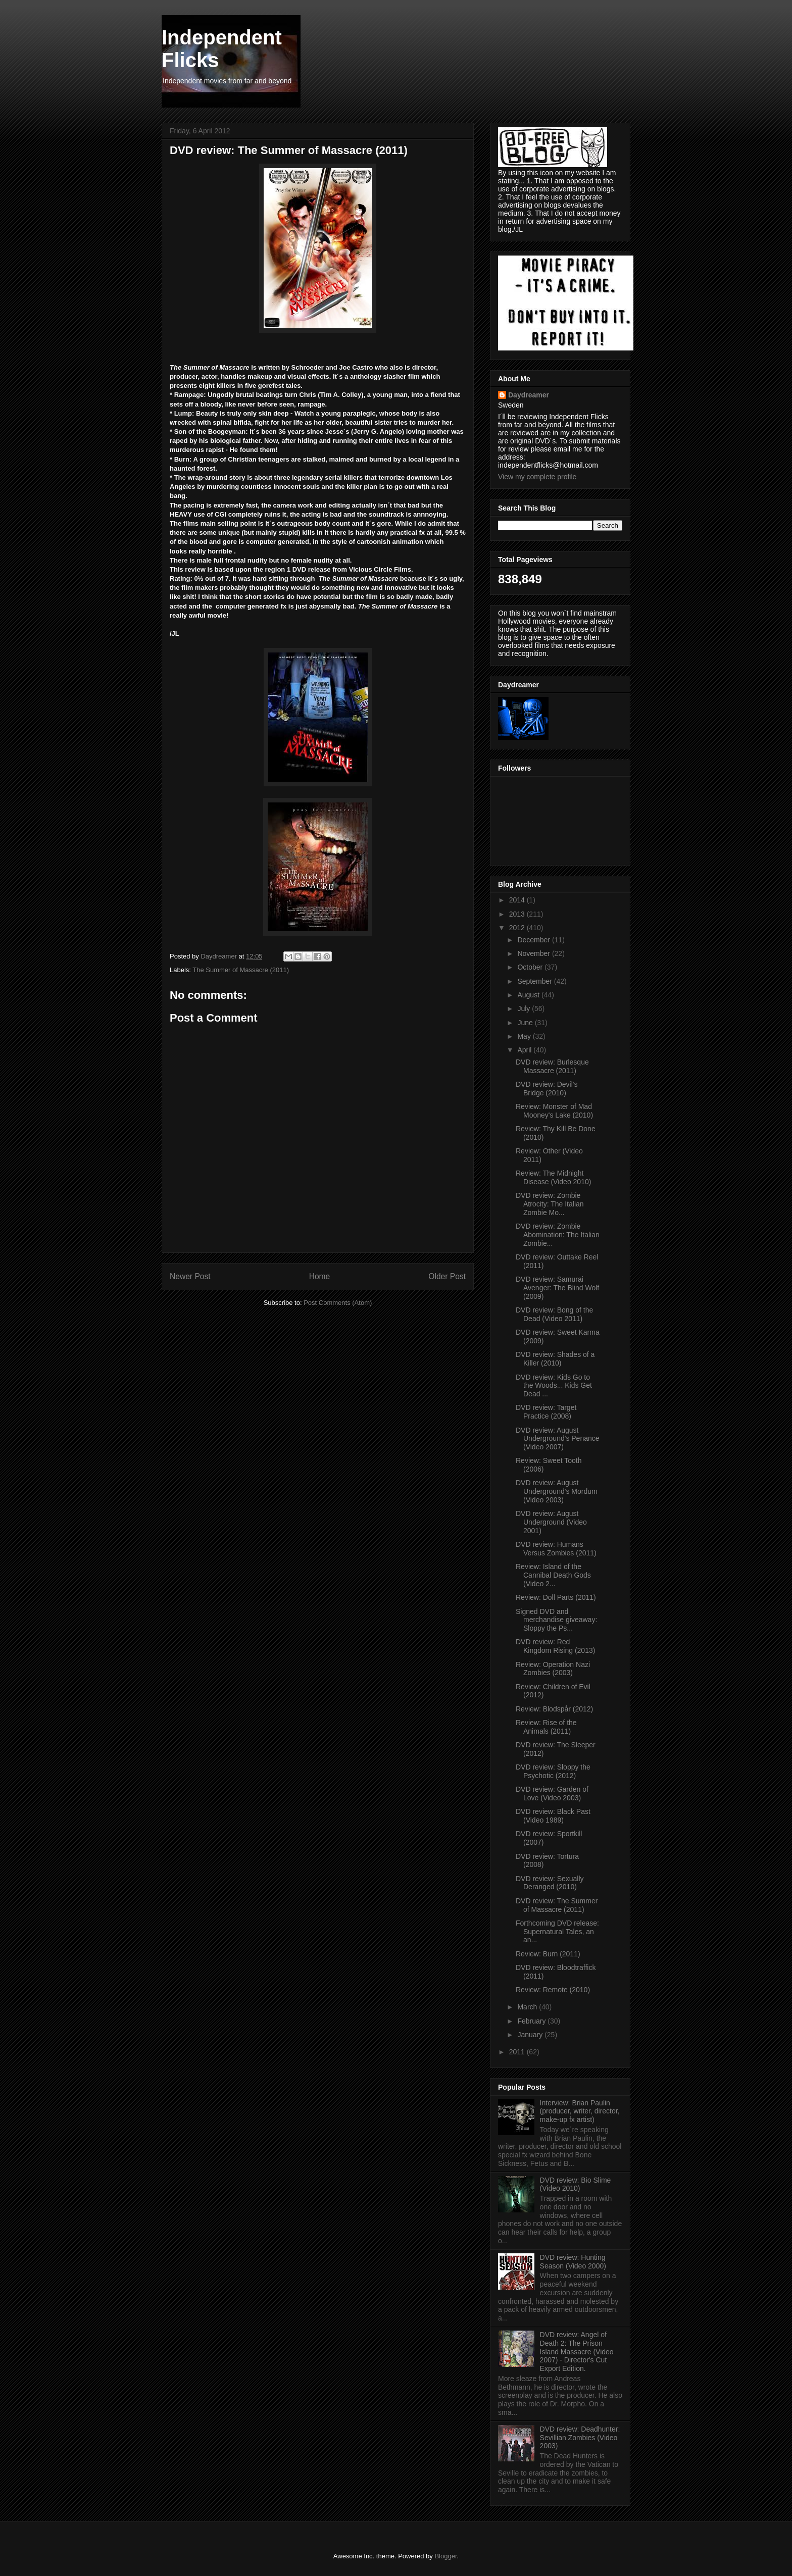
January (530, 2035)
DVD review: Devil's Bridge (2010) (546, 1088)
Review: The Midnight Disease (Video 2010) (553, 1177)
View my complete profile (537, 477)
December (534, 940)
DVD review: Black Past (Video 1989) (553, 1815)
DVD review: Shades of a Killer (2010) (555, 1358)
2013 (518, 914)
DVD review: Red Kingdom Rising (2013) (555, 1646)
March (528, 2007)
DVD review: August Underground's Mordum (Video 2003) (557, 1491)
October (530, 967)
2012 (518, 928)
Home (319, 1276)
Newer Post (190, 1276)
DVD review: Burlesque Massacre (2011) (552, 1066)
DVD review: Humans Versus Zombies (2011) (556, 1548)
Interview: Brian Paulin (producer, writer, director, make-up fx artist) (580, 2111)
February (532, 2021)
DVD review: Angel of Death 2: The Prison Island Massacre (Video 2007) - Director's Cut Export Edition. (577, 2351)
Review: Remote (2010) (553, 1990)
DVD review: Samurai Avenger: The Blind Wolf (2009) (557, 1287)
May (524, 1036)
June (525, 1023)
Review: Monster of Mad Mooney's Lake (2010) (554, 1110)
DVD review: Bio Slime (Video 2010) (575, 2184)
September (535, 981)
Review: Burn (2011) (548, 1954)
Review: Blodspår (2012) (554, 1709)
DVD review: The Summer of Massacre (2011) (557, 1905)
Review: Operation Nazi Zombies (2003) (553, 1668)
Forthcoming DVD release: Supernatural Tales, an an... (557, 1931)
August (529, 995)
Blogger (445, 2556)
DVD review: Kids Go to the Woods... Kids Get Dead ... (554, 1385)
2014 (518, 900)
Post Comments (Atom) (338, 1302)
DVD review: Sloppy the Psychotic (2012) (553, 1771)
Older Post (447, 1276)
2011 (518, 2052)
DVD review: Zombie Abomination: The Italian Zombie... (558, 1234)
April (525, 1050)
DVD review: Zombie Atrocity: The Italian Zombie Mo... (550, 1204)
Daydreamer (528, 395)
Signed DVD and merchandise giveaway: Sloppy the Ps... (556, 1620)
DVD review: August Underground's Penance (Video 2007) (558, 1438)
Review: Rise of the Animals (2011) (546, 1727)
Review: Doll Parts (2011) (556, 1597)
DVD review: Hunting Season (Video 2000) (573, 2261)
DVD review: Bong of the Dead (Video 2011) (554, 1314)
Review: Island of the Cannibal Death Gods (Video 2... (553, 1575)
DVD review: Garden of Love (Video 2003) (552, 1793)
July (524, 1008)
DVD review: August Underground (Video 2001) (551, 1522)
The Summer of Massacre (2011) (240, 970)
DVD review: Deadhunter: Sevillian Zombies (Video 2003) (580, 2437)
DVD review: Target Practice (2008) (546, 1411)
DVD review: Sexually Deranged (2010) (550, 1883)
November (534, 953)
